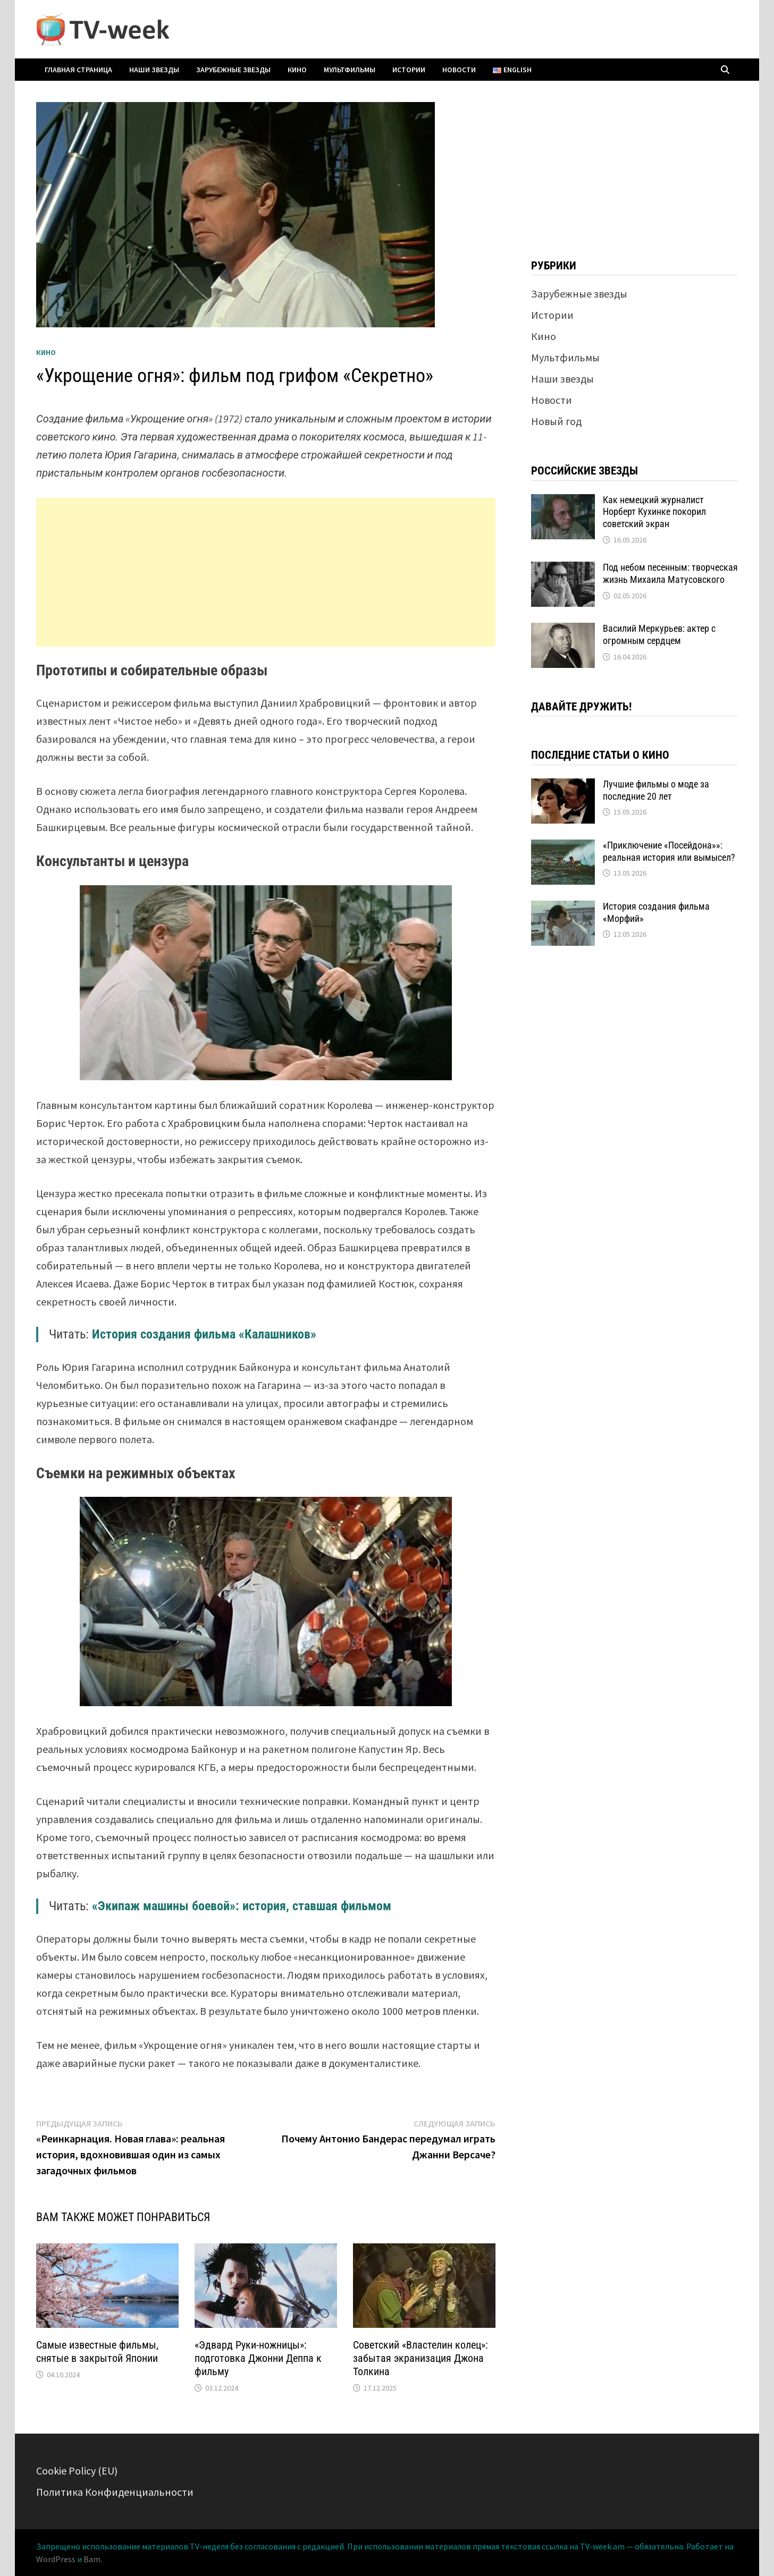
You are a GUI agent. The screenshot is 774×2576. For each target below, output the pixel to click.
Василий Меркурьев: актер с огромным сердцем (659, 634)
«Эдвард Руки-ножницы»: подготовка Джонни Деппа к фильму (258, 2358)
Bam (91, 2559)
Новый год (556, 421)
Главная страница (78, 69)
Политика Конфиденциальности (115, 2491)
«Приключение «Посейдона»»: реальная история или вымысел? (669, 851)
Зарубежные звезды (233, 69)
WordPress (55, 2559)
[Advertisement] (265, 572)
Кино (297, 69)
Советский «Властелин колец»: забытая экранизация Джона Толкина (420, 2358)
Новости (459, 69)
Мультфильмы (349, 69)
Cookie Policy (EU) (76, 2470)
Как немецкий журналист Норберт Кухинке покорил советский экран (654, 512)
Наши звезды (154, 69)
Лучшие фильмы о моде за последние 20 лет (656, 790)
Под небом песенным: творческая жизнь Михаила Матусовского (670, 573)
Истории (408, 69)
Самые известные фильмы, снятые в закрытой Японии (97, 2351)
